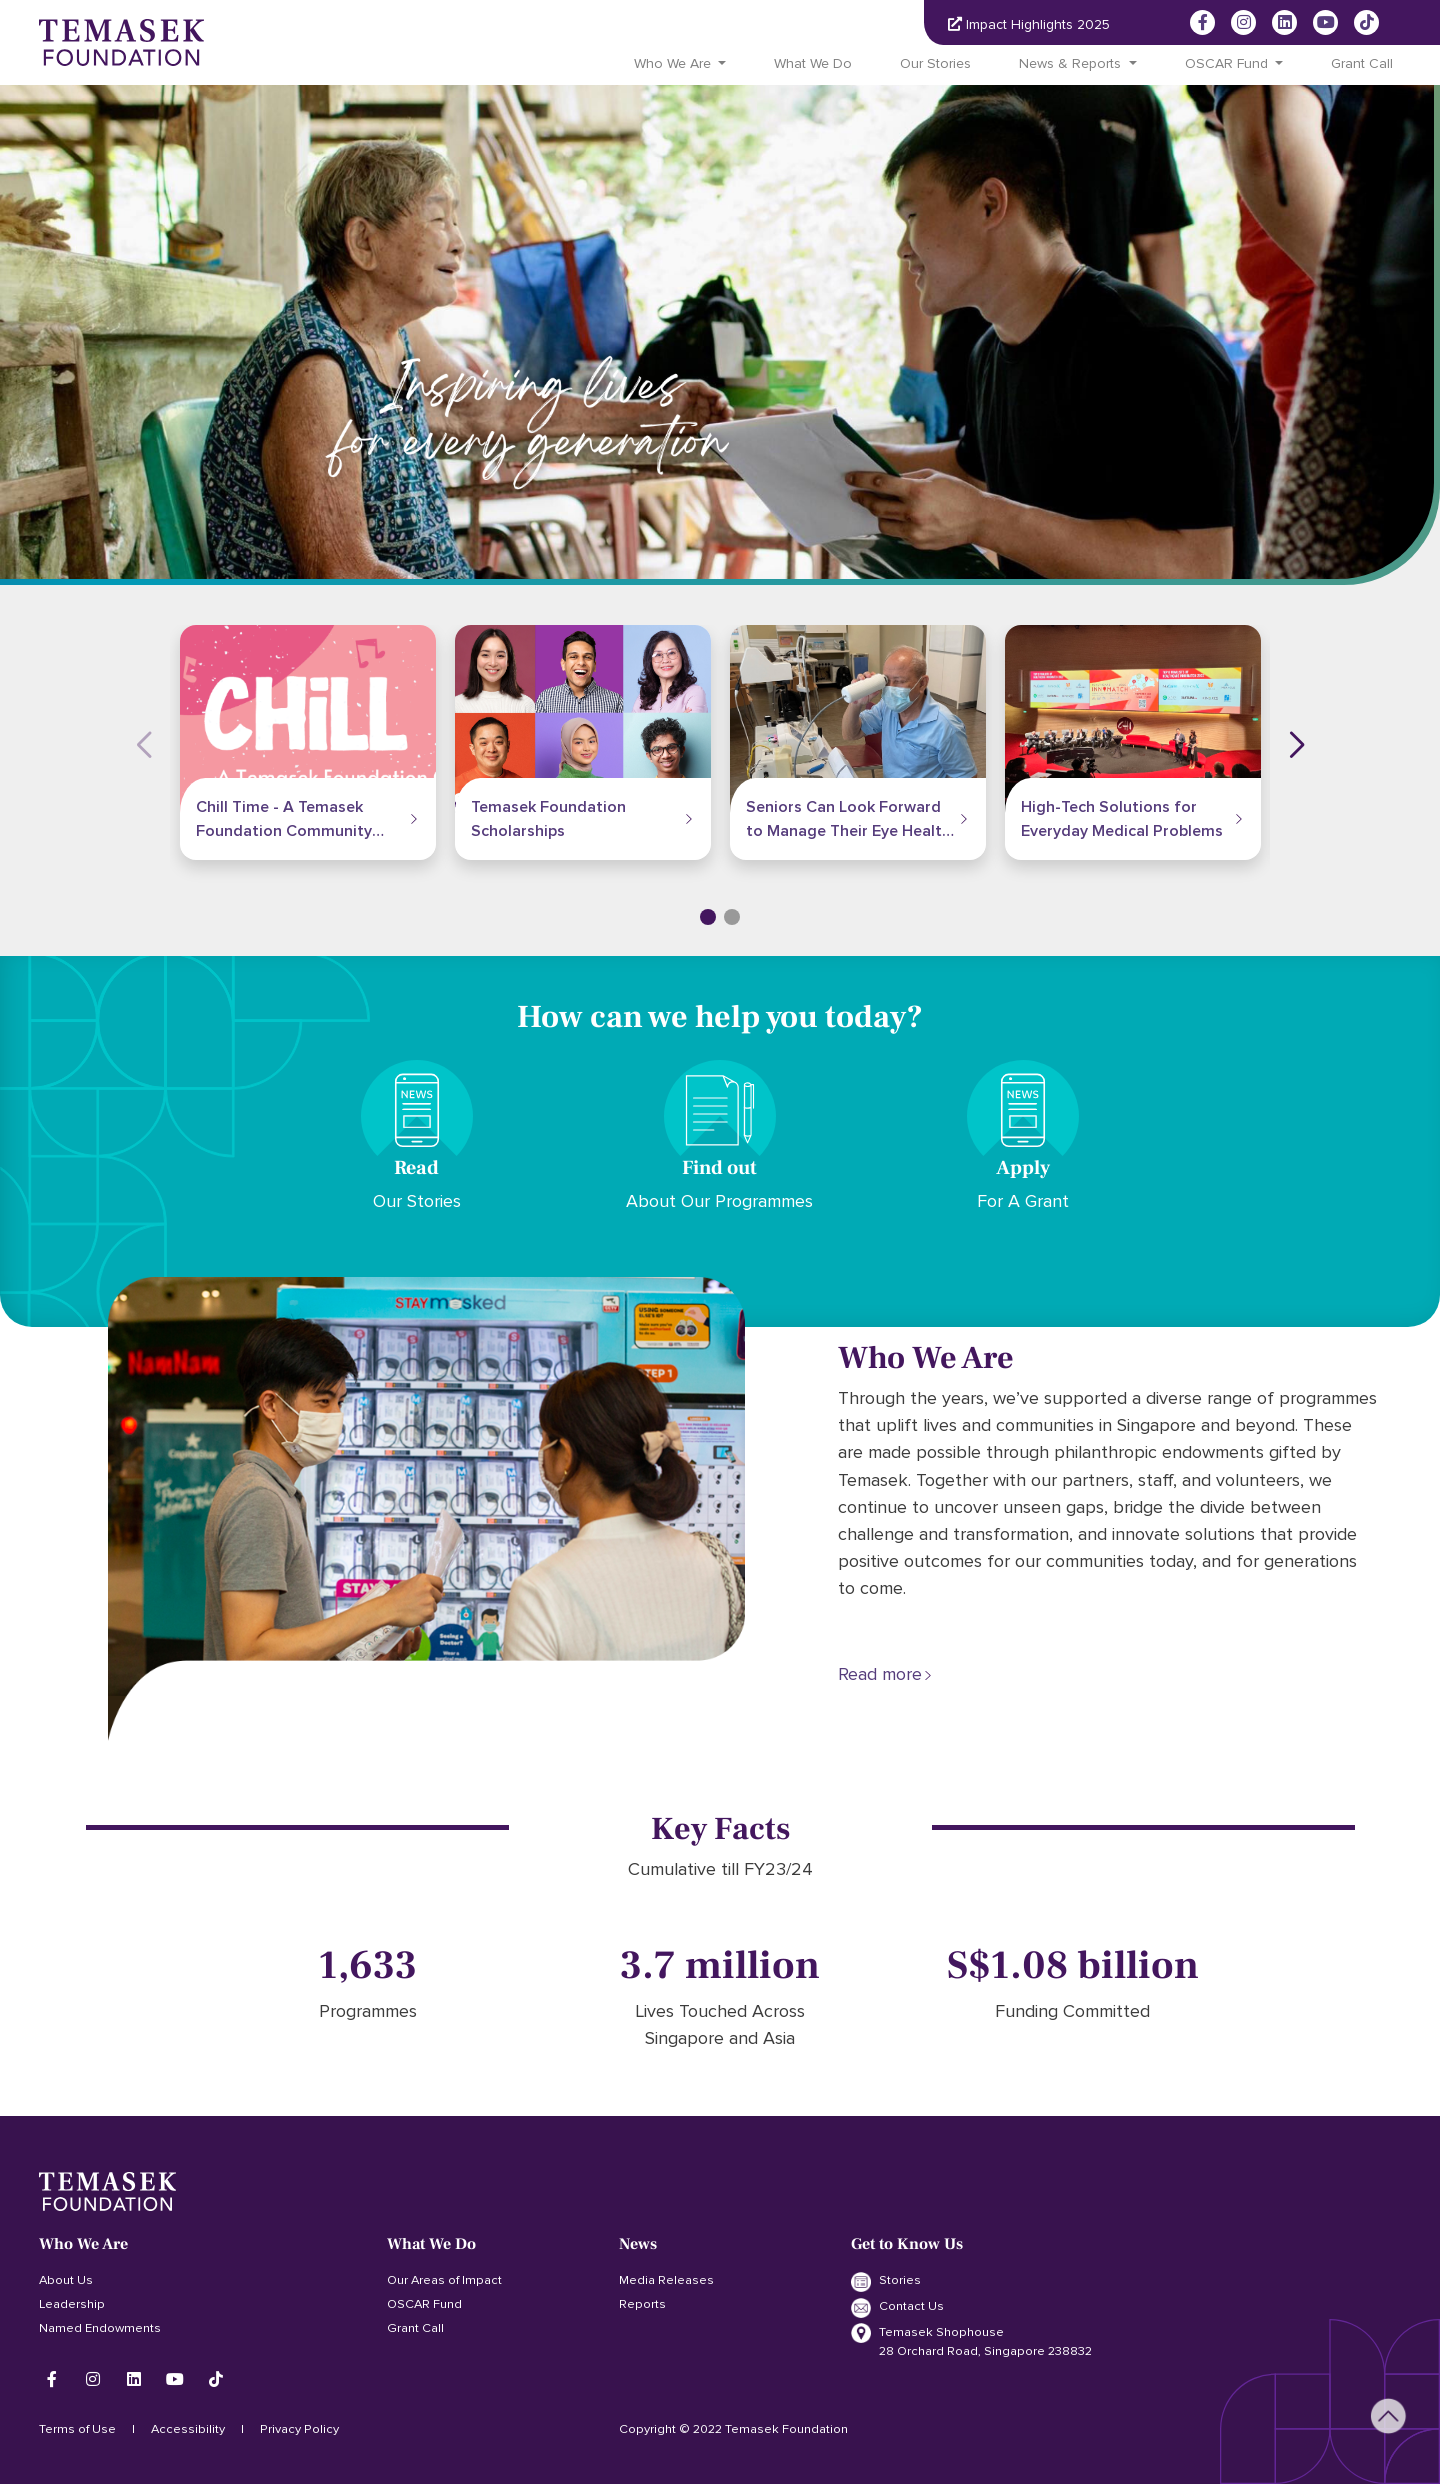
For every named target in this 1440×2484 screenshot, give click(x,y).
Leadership (72, 2304)
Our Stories (935, 63)
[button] (708, 917)
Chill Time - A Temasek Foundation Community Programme (284, 821)
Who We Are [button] (672, 63)
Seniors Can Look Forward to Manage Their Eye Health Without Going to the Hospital (848, 821)
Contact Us (897, 2308)
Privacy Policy (299, 2429)
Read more (880, 1674)
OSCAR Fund (424, 2304)
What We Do (813, 63)
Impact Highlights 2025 (1029, 24)
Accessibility (188, 2429)
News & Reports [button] (1070, 63)
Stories (886, 2282)
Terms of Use (77, 2429)
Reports (642, 2304)
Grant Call (1362, 63)
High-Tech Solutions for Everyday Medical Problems (1122, 819)
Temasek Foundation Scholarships (548, 819)
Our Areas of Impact (444, 2280)
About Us (66, 2280)
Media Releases (666, 2280)
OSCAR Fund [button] (1226, 63)
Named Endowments (100, 2328)
